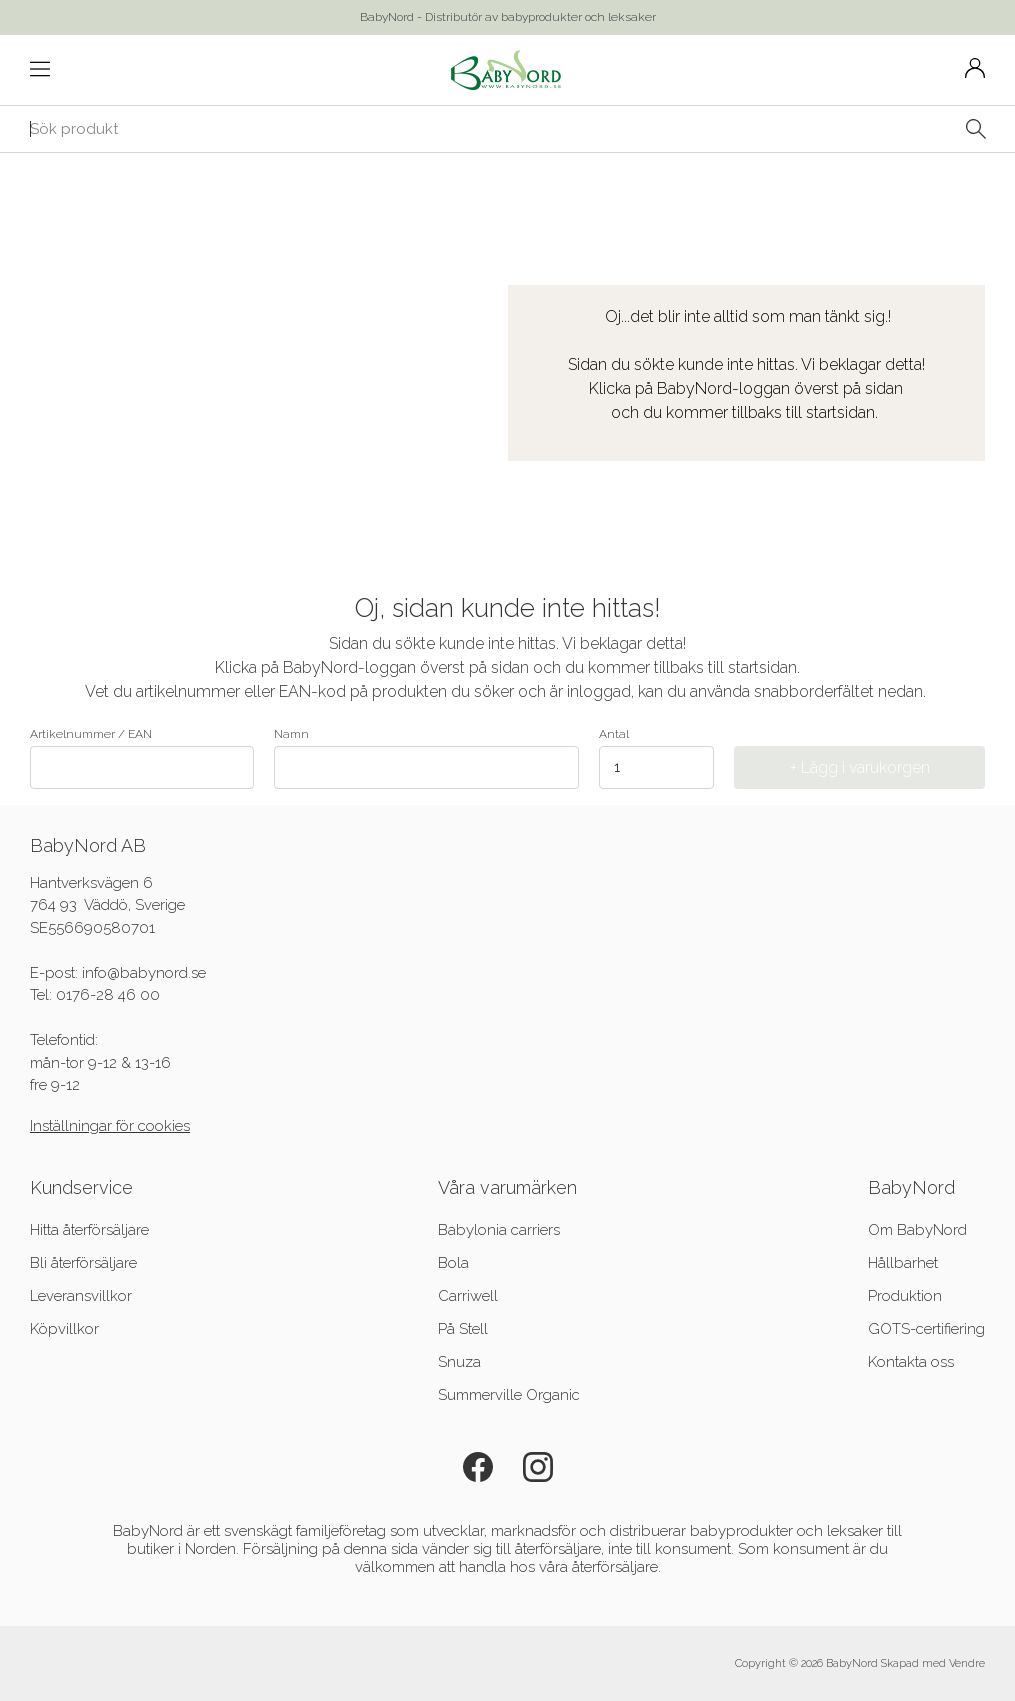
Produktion (905, 1296)
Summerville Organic (509, 1395)
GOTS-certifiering (926, 1329)
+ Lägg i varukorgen (860, 767)
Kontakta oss (911, 1362)
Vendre (967, 1663)
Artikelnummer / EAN (142, 758)
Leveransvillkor (81, 1296)
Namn (426, 758)
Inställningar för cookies (110, 1126)
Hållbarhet (903, 1263)
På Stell (463, 1329)
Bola (453, 1263)
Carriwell (468, 1296)
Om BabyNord (917, 1230)
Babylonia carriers (499, 1230)
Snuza (459, 1362)
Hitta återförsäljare (89, 1230)
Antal (614, 734)
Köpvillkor (64, 1329)
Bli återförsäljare (83, 1263)
